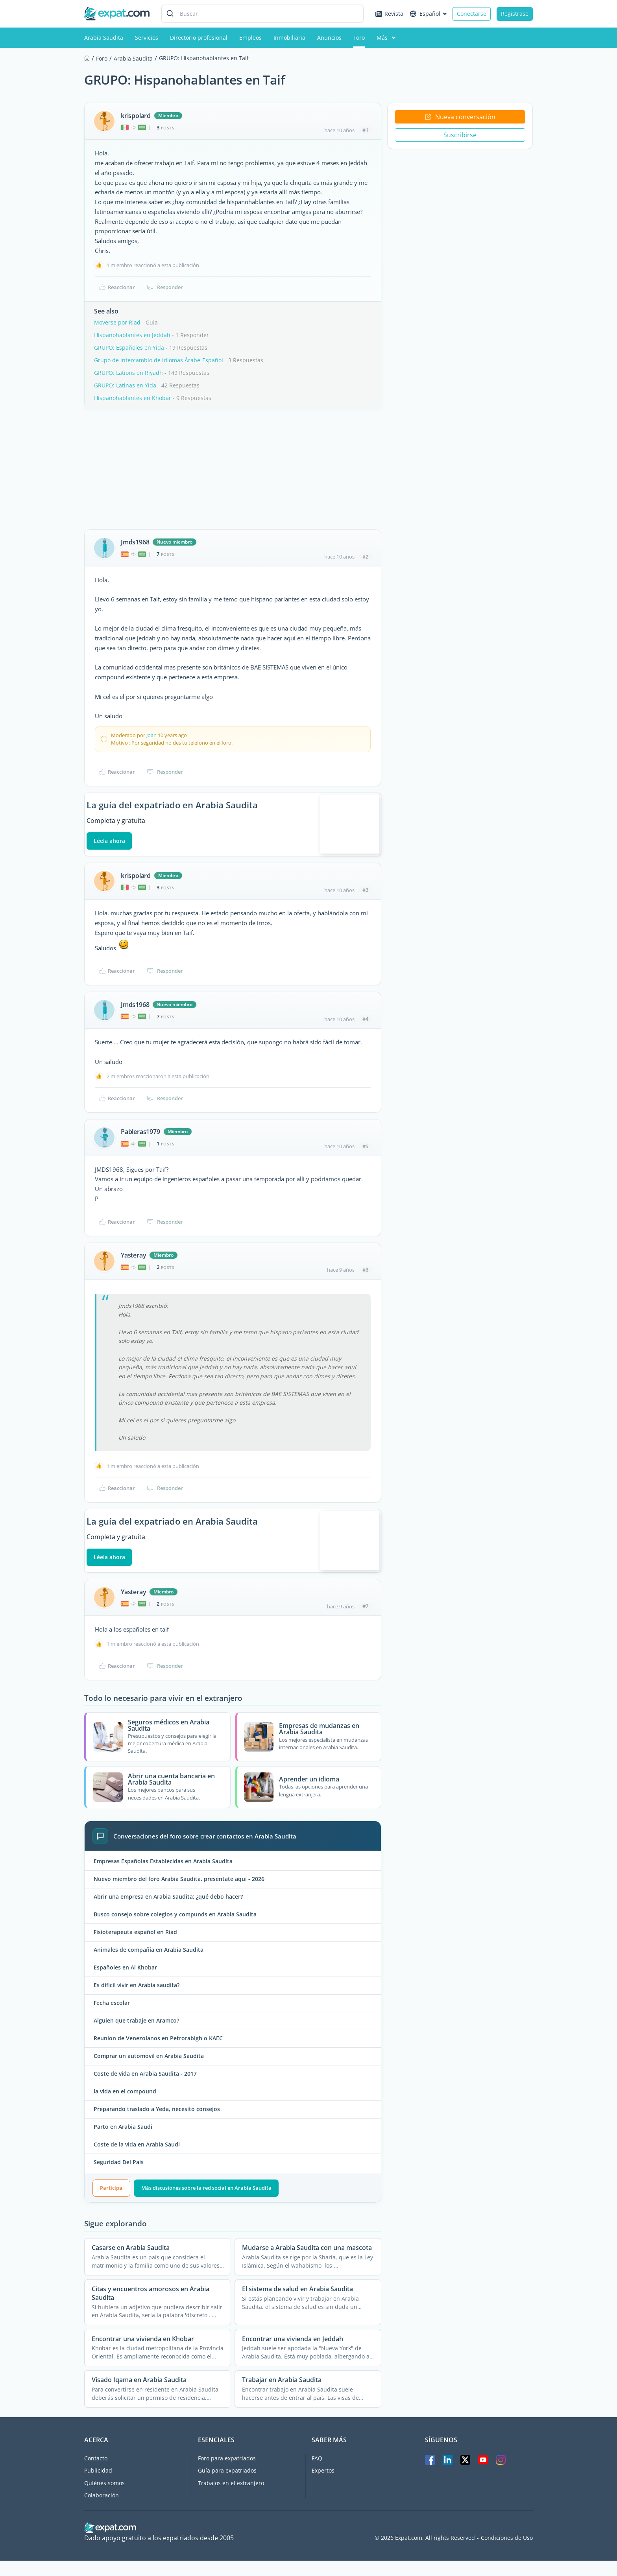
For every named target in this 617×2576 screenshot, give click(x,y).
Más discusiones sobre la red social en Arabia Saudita (206, 2203)
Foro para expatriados (227, 2474)
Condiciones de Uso (507, 2553)
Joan (151, 735)
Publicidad (98, 2486)
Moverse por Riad (117, 322)
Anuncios (329, 37)
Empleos (250, 37)
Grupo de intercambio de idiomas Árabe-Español (158, 360)
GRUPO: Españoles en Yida (129, 347)
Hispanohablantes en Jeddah (132, 335)
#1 (365, 129)
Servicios (146, 37)
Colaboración (101, 2511)
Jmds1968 (135, 542)
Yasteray (133, 1263)
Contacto (95, 2474)
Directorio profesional (198, 37)
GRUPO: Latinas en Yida (125, 385)
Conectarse (471, 13)
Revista (389, 13)
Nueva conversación (460, 116)
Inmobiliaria (289, 37)
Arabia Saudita (103, 37)
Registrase (514, 13)
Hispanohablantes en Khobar (132, 398)
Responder (165, 287)
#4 (365, 1027)
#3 (365, 898)
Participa (111, 2203)
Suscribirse (460, 135)
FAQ (317, 2474)
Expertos (323, 2486)
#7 (365, 1622)
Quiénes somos (104, 2498)
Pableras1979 (140, 1139)
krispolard (136, 115)
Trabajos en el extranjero (231, 2498)
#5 (365, 1154)
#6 (365, 1277)
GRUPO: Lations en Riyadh (128, 372)
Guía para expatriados (227, 2486)
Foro (359, 37)
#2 (365, 556)
